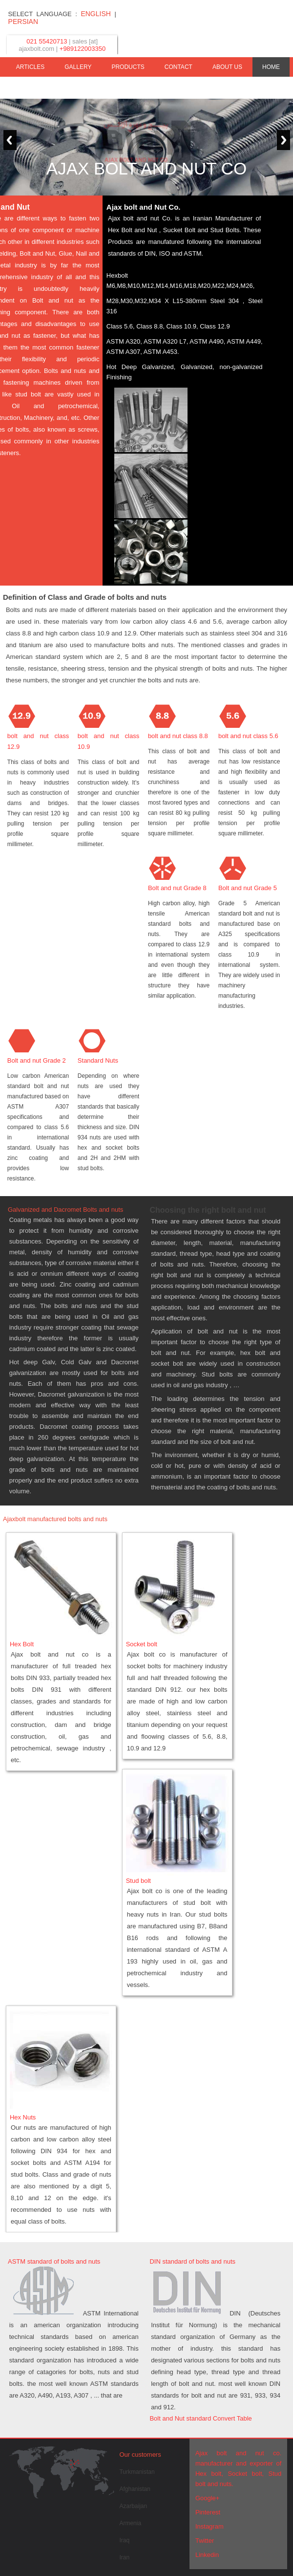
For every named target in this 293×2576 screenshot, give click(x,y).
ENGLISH (95, 14)
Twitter (204, 2540)
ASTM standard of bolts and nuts (54, 2261)
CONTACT (178, 67)
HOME (271, 67)
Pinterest (207, 2512)
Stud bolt (138, 1880)
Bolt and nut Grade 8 (177, 888)
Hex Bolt (22, 1644)
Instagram (209, 2526)
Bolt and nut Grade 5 (247, 888)
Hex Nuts (23, 2117)
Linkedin (207, 2554)
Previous (9, 140)
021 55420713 (46, 41)
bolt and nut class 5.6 (248, 736)
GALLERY (77, 67)
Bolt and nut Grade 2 (36, 1060)
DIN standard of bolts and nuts (192, 2261)
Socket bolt (141, 1644)
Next (283, 140)
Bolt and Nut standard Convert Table (200, 2418)
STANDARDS (262, 86)
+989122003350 (82, 48)
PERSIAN (23, 21)
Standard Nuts (98, 1060)
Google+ (207, 2498)
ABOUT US (227, 67)
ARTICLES (30, 67)
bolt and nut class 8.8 (178, 736)
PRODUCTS (127, 67)
